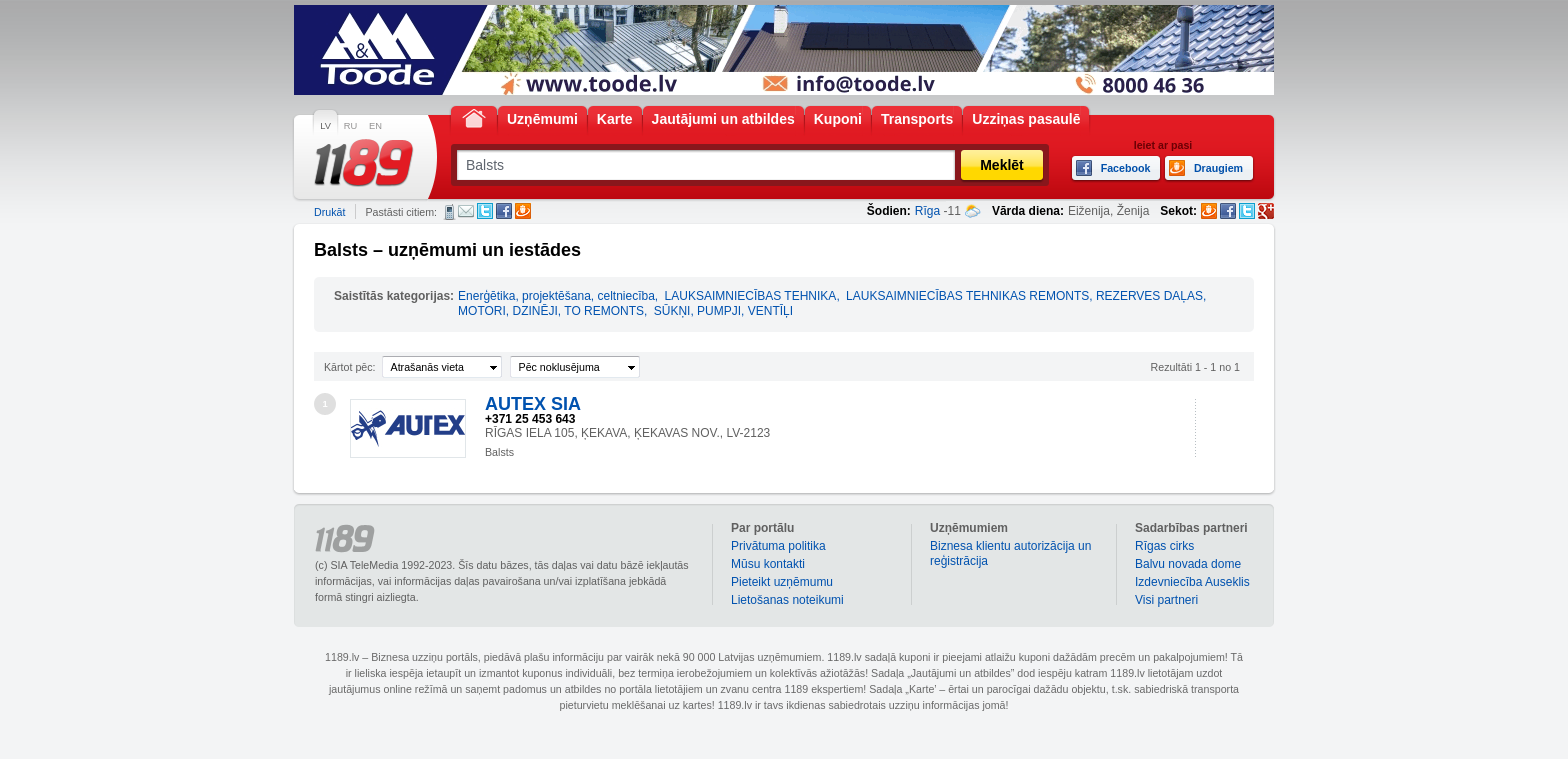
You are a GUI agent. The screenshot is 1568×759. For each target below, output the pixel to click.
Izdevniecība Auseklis (1192, 582)
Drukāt (329, 212)
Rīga (927, 211)
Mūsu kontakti (768, 564)
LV (325, 126)
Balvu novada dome (1188, 564)
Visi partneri (1166, 600)
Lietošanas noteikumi (787, 600)
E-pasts (466, 211)
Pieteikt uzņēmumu (782, 582)
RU (350, 126)
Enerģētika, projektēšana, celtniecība (556, 296)
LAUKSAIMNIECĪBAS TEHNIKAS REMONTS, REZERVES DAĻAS (1024, 296)
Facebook (504, 211)
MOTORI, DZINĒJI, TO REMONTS (551, 311)
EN (375, 126)
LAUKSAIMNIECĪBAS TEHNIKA (751, 296)
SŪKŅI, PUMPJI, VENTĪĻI (723, 311)
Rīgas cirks (1164, 546)
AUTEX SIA (533, 404)
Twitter (485, 211)
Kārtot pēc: (350, 367)
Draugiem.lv (523, 211)
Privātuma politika (778, 546)
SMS (449, 212)
